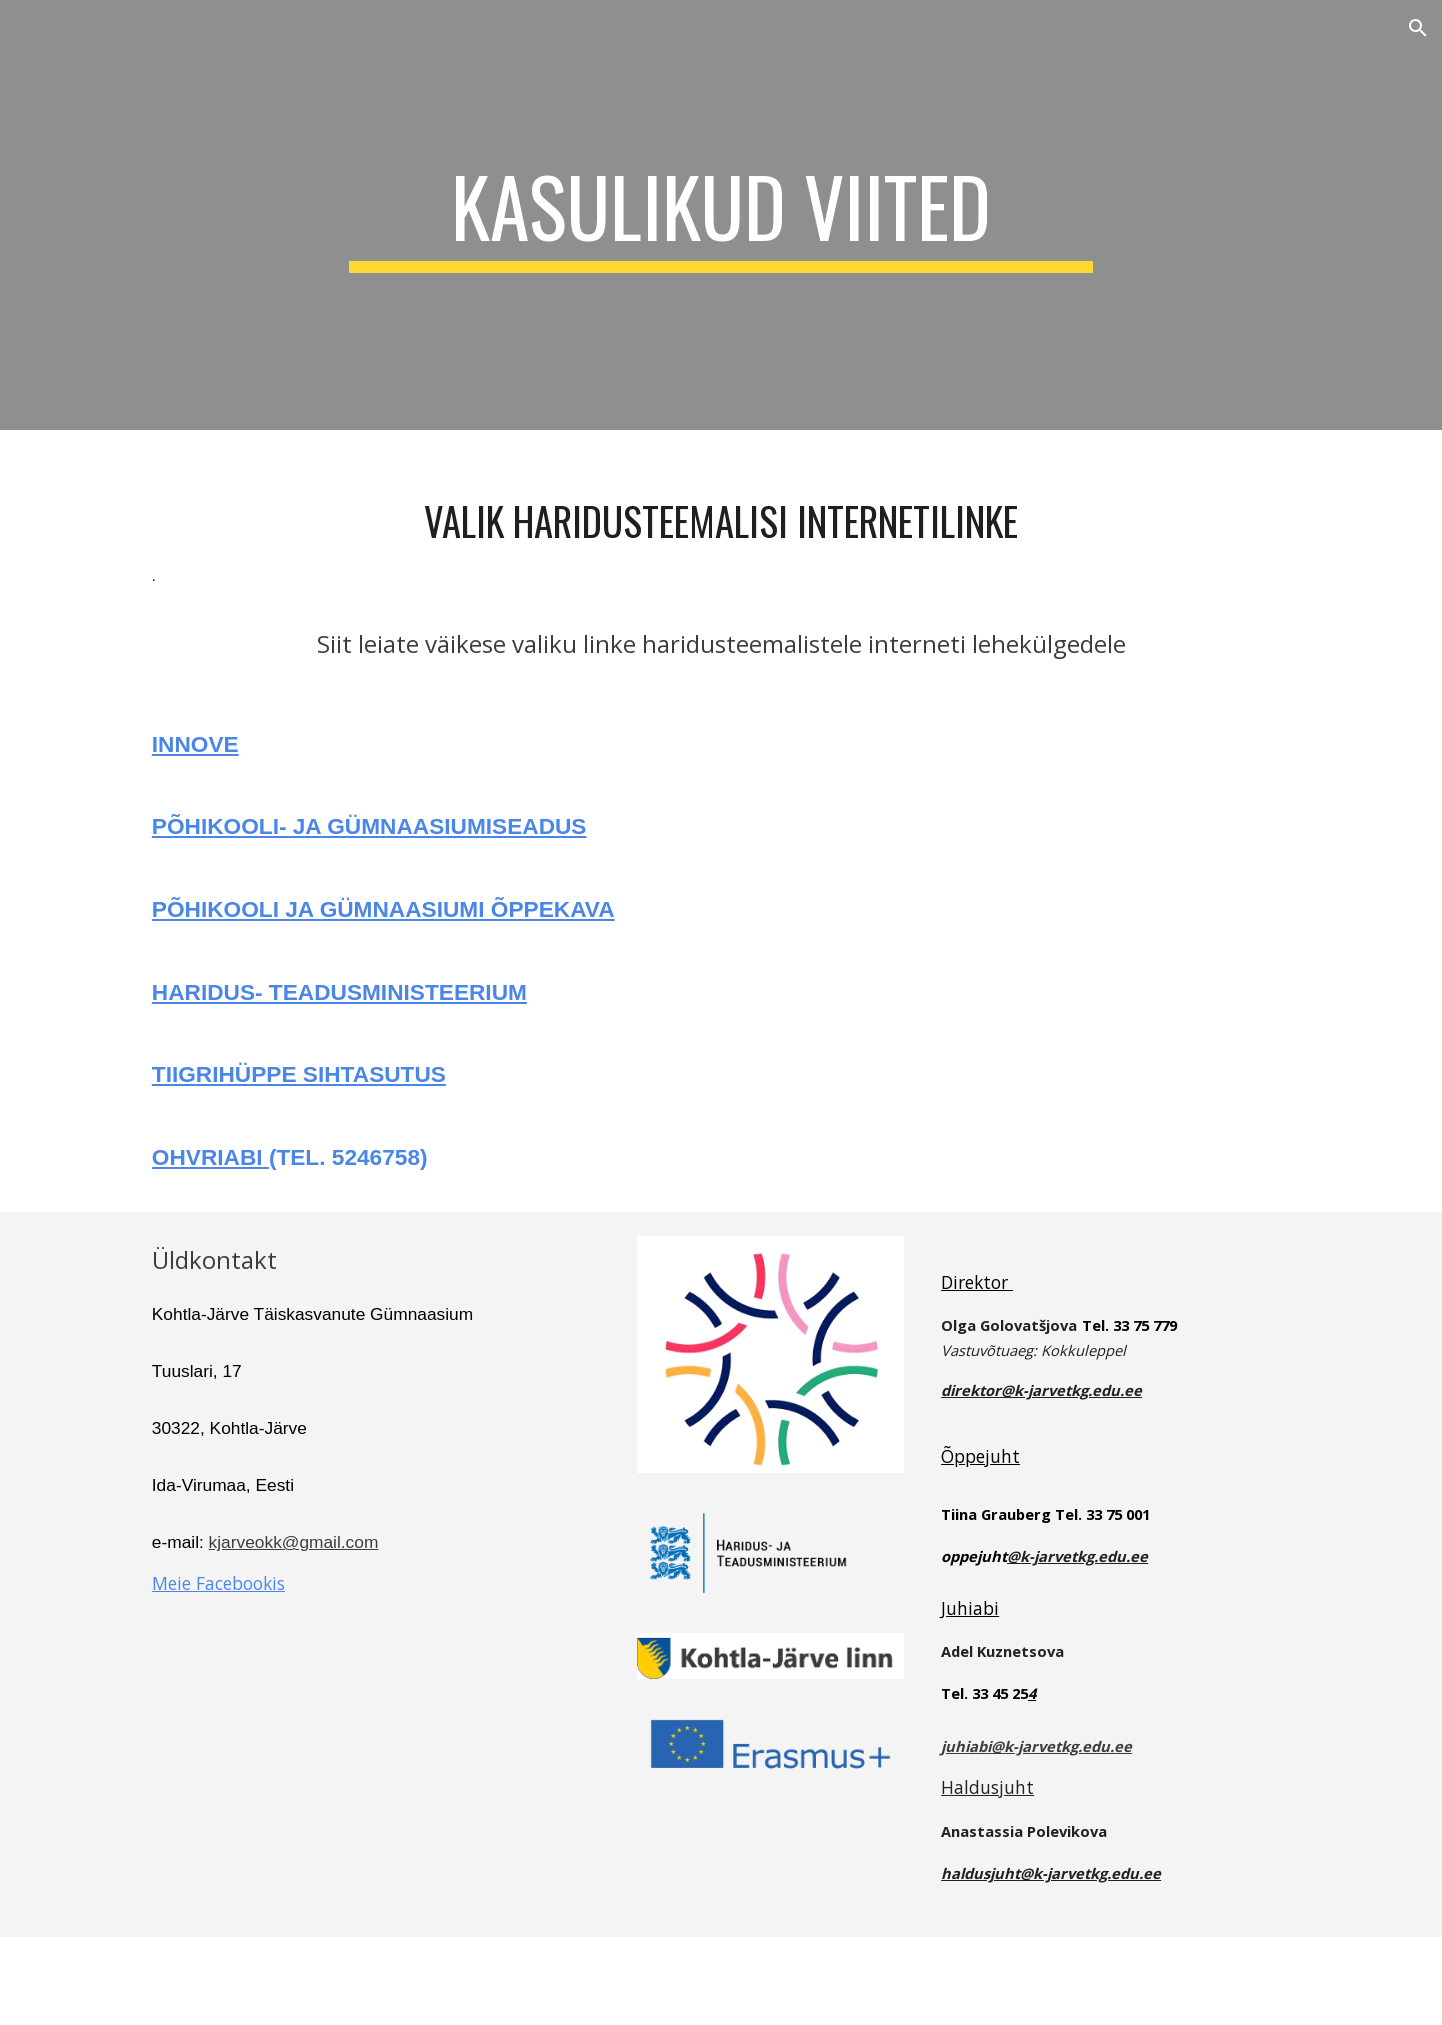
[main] (721, 215)
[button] (1418, 28)
